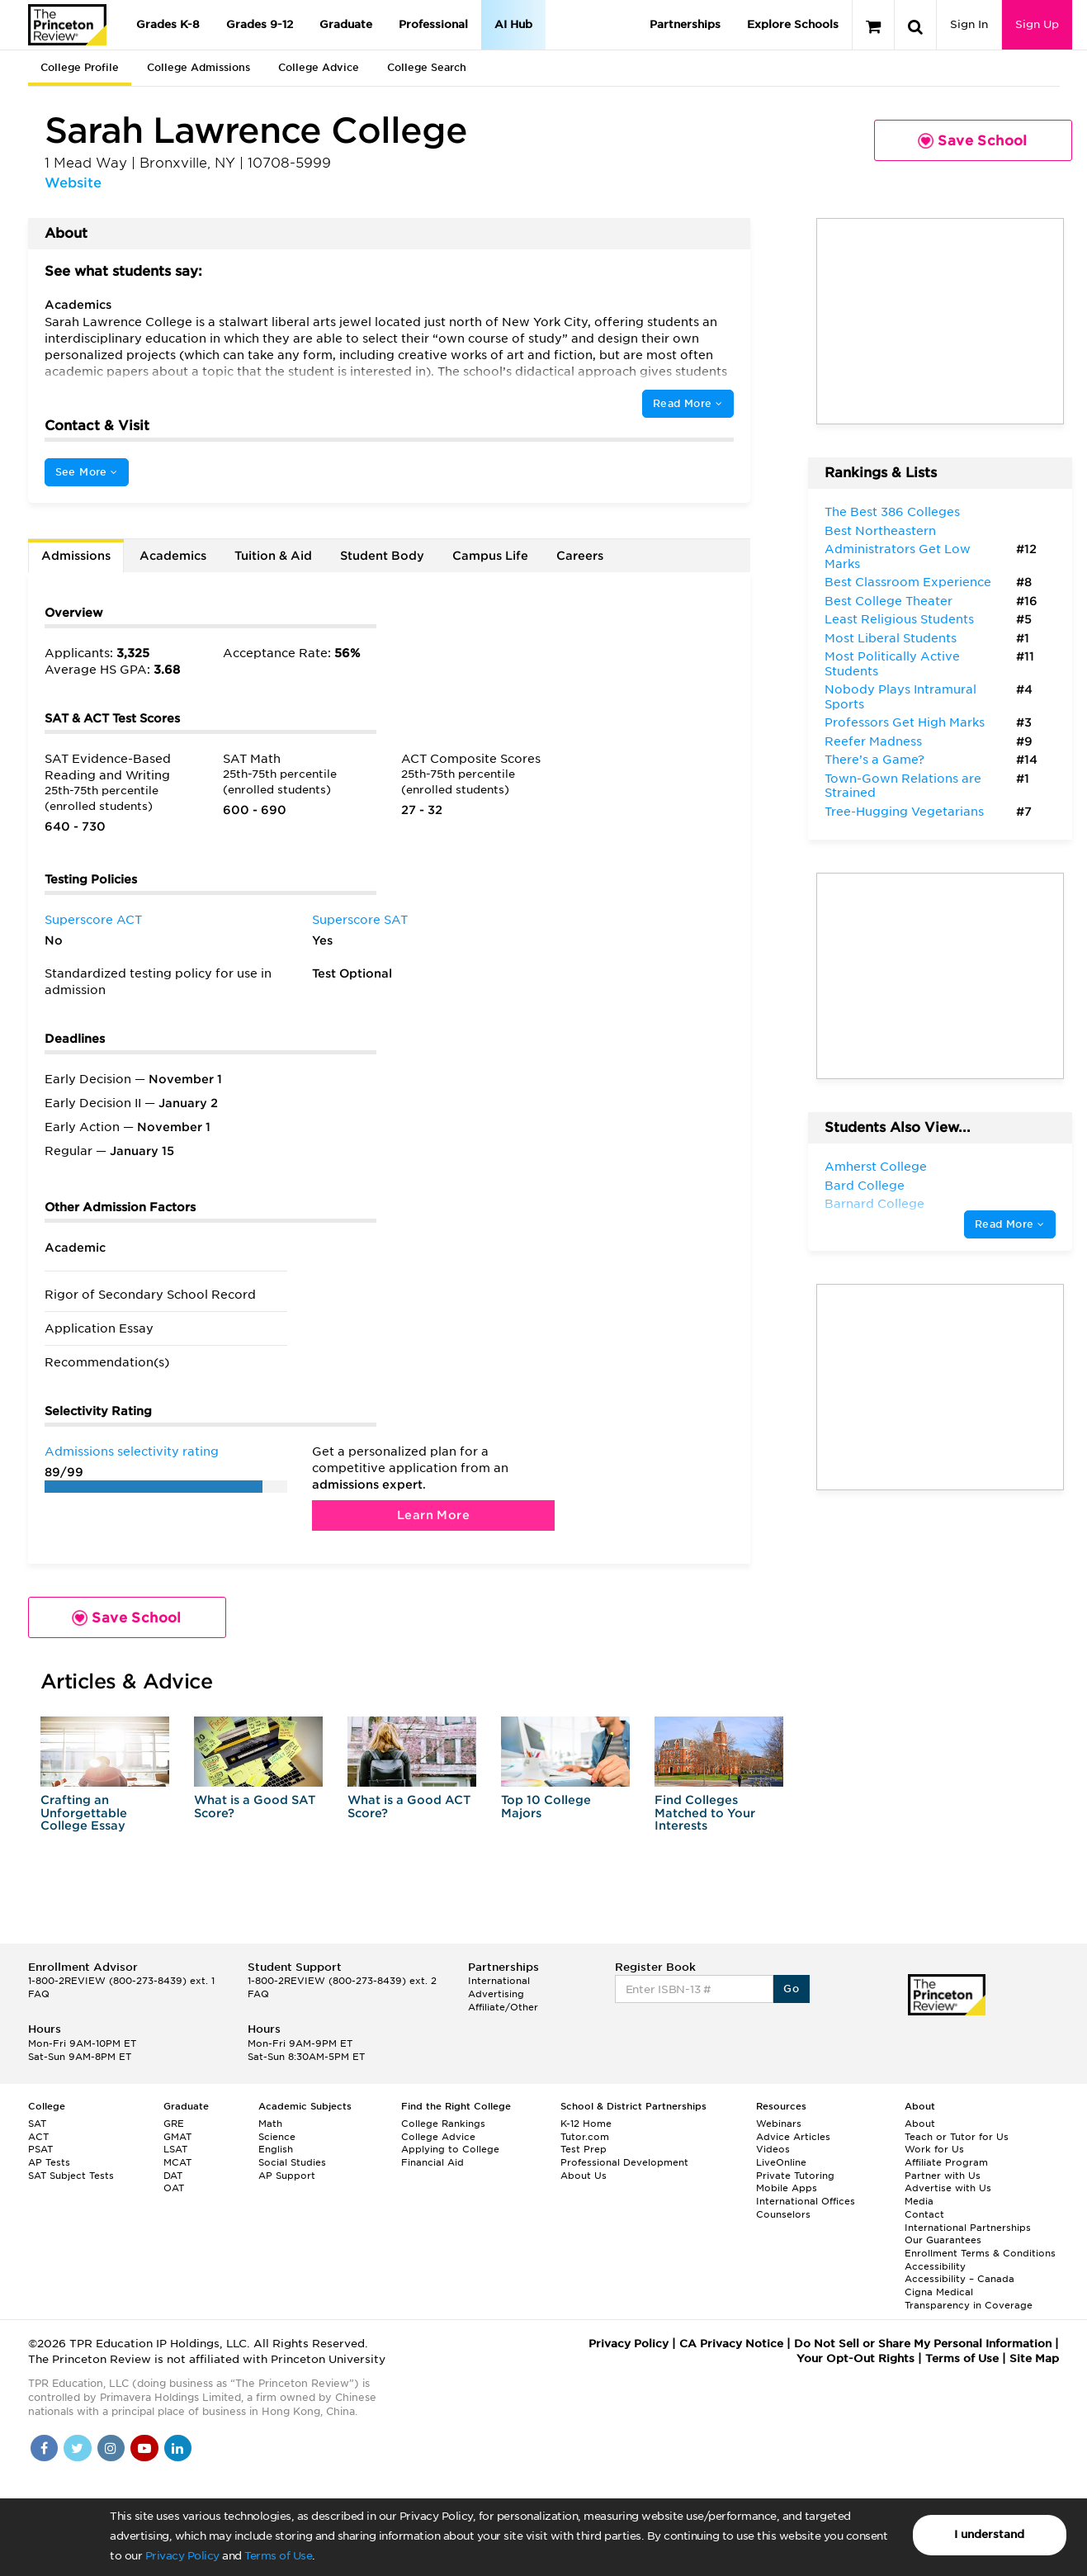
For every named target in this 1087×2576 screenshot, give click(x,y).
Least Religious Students (899, 619)
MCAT (177, 2162)
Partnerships (685, 24)
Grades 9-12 (259, 24)
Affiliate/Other (503, 2007)
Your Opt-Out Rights (855, 2358)
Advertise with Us (948, 2188)
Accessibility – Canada (959, 2279)
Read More (687, 403)
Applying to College (450, 2149)
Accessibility (935, 2266)
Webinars (778, 2123)
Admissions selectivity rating (132, 1451)
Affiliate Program (946, 2162)
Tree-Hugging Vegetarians (904, 811)
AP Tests (49, 2162)
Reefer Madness (873, 741)
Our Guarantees (943, 2240)
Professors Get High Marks (905, 722)
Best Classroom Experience (908, 582)
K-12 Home (586, 2123)
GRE (173, 2123)
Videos (773, 2149)
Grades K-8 (168, 24)
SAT (37, 2123)
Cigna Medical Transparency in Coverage (969, 2298)
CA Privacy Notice (731, 2343)
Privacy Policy (182, 2556)
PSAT (40, 2149)
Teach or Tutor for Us (957, 2137)
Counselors (783, 2214)
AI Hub (513, 24)
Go (791, 1988)
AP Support (286, 2175)
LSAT (175, 2149)
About (920, 2123)
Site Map (1034, 2358)
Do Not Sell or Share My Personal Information (923, 2343)
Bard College (865, 1185)
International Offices (805, 2201)
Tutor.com (584, 2137)
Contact (924, 2214)
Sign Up (1037, 24)
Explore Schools (793, 24)
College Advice (318, 67)
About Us (583, 2175)
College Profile (79, 67)
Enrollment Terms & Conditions (980, 2253)
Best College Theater (888, 601)
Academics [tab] (172, 555)
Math (270, 2123)
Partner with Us (943, 2175)
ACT (38, 2137)
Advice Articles (793, 2137)
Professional (433, 24)
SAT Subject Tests (71, 2175)
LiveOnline (781, 2162)
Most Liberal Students (891, 638)
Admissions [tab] (76, 555)
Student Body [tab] (382, 555)
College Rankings (443, 2123)
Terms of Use (278, 2556)
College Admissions (198, 67)
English (275, 2149)
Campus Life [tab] (490, 555)
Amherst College (876, 1166)
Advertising (496, 1994)
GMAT (177, 2137)
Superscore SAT (360, 919)
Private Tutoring (795, 2175)
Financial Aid (432, 2162)
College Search (426, 67)
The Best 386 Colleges (892, 512)
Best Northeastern (880, 530)
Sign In (969, 24)
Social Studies (292, 2162)
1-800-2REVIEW (121, 1980)
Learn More (433, 1515)
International (499, 1980)
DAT (172, 2175)
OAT (173, 2188)
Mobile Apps (786, 2188)
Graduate (345, 24)
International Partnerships (968, 2227)
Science (276, 2137)
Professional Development (624, 2162)
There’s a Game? (874, 759)
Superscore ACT (93, 919)
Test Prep (583, 2149)
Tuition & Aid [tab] (273, 555)
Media (919, 2201)
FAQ (39, 1994)
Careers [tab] (579, 555)
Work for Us (934, 2149)
